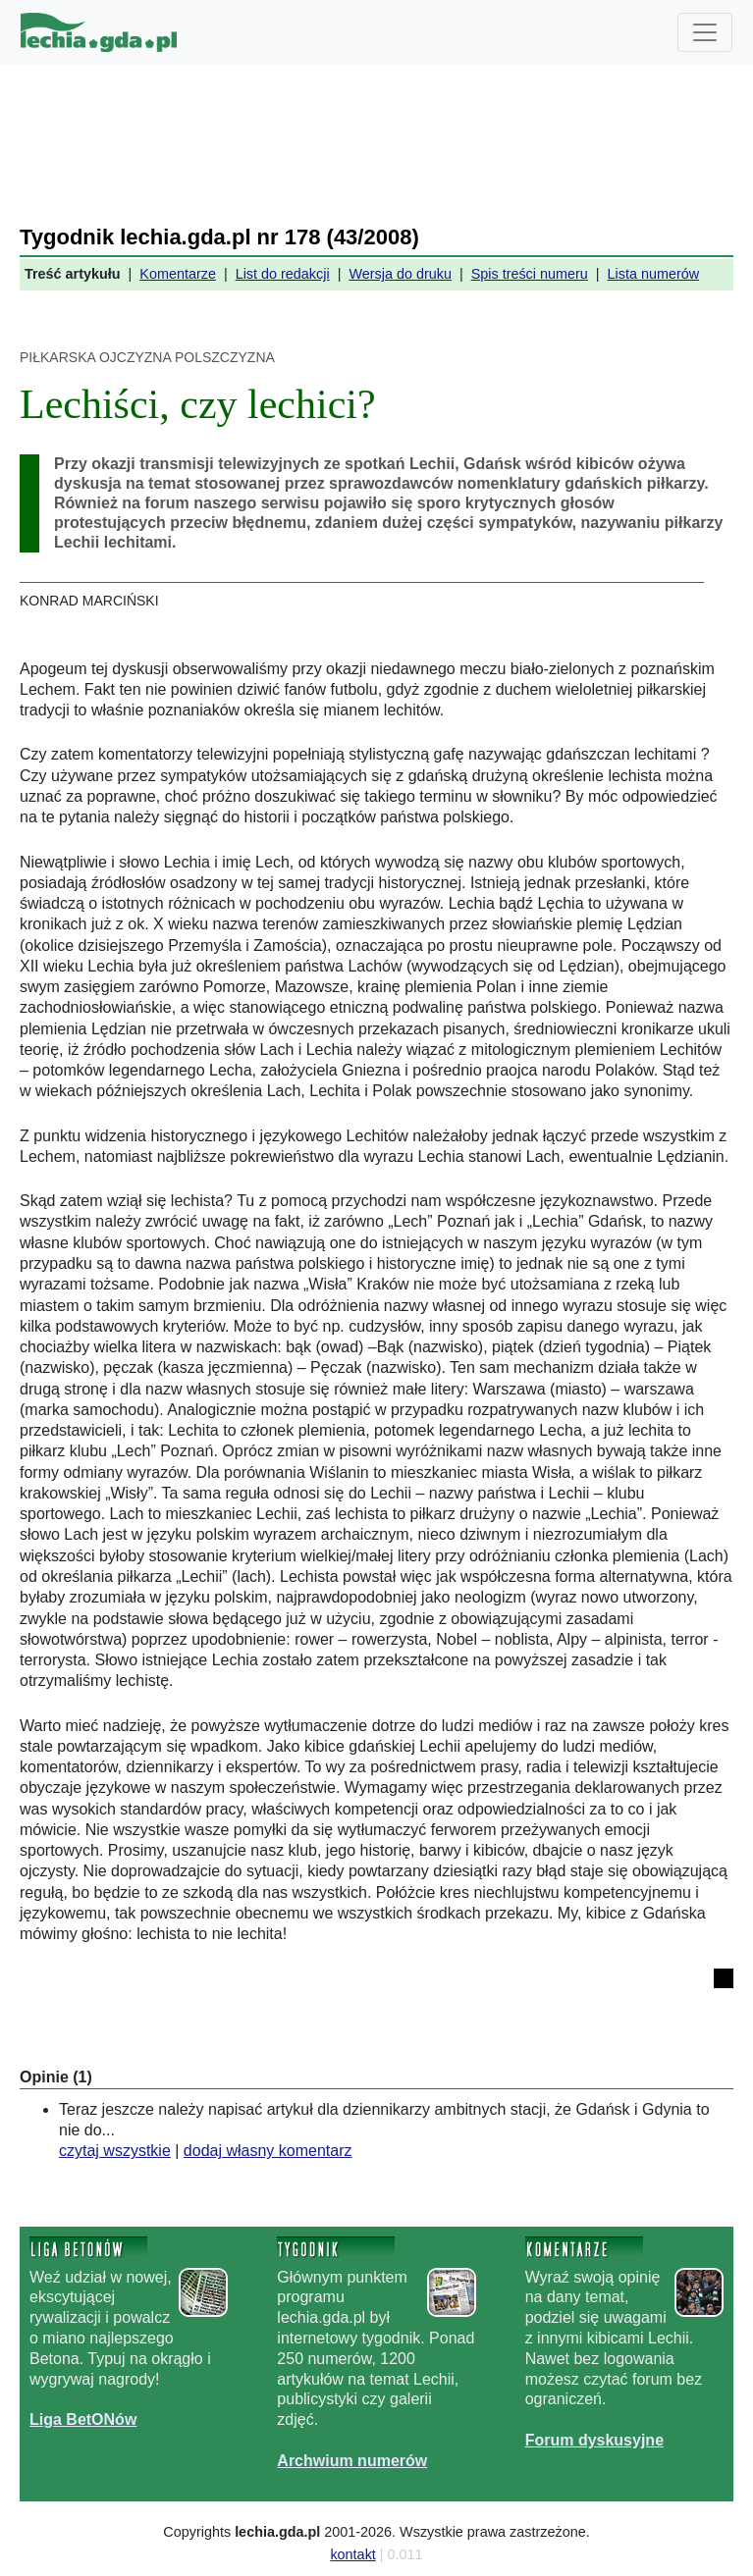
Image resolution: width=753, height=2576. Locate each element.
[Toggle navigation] (704, 32)
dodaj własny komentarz (268, 2150)
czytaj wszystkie (115, 2150)
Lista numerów (654, 274)
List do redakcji (283, 274)
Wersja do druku (400, 274)
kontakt (352, 2554)
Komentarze (177, 274)
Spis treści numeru (529, 274)
